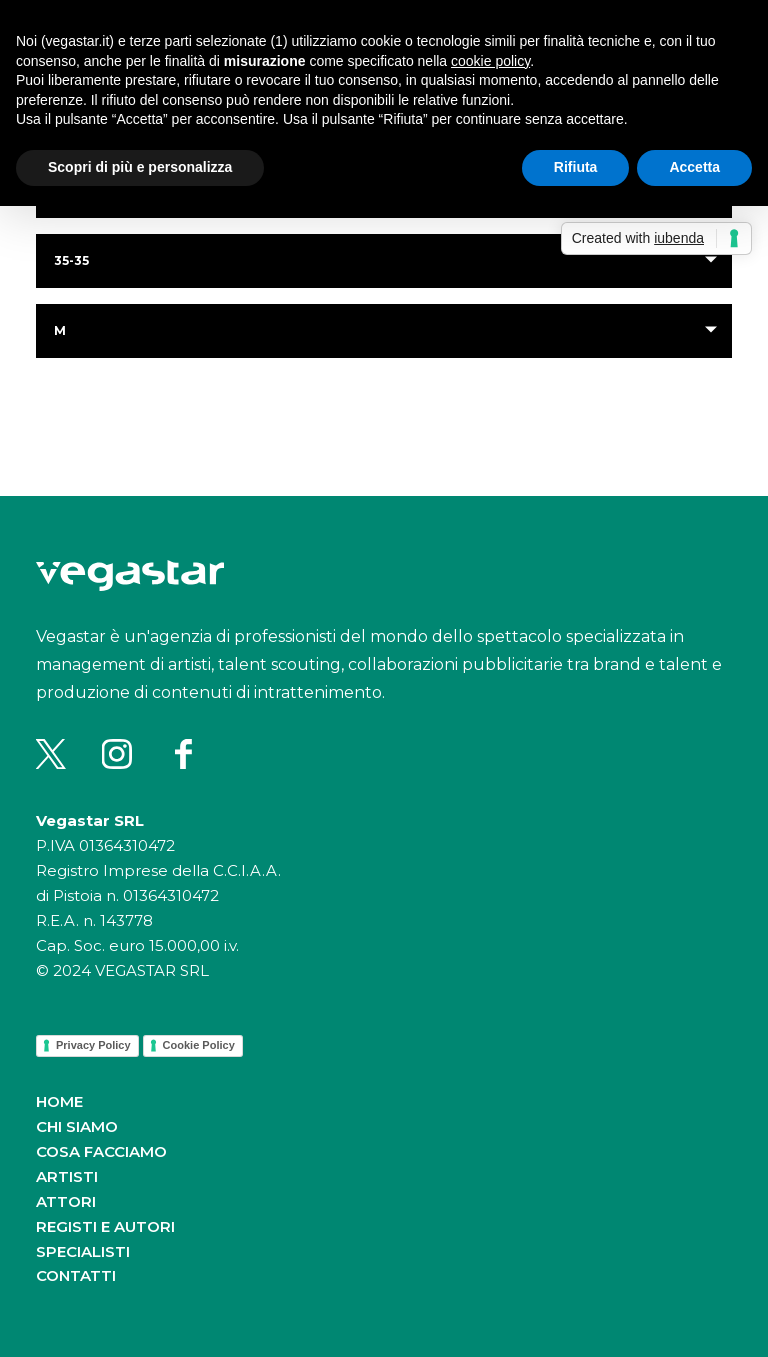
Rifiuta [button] (576, 167)
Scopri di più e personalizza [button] (140, 167)
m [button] (60, 330)
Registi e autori (105, 1226)
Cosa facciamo (101, 1151)
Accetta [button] (694, 167)
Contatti (76, 1275)
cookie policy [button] (490, 61)
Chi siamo (77, 1126)
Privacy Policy (93, 1045)
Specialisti (83, 1251)
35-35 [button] (71, 260)
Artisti (67, 1176)
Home (59, 1101)
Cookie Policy (199, 1045)
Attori (66, 1201)
